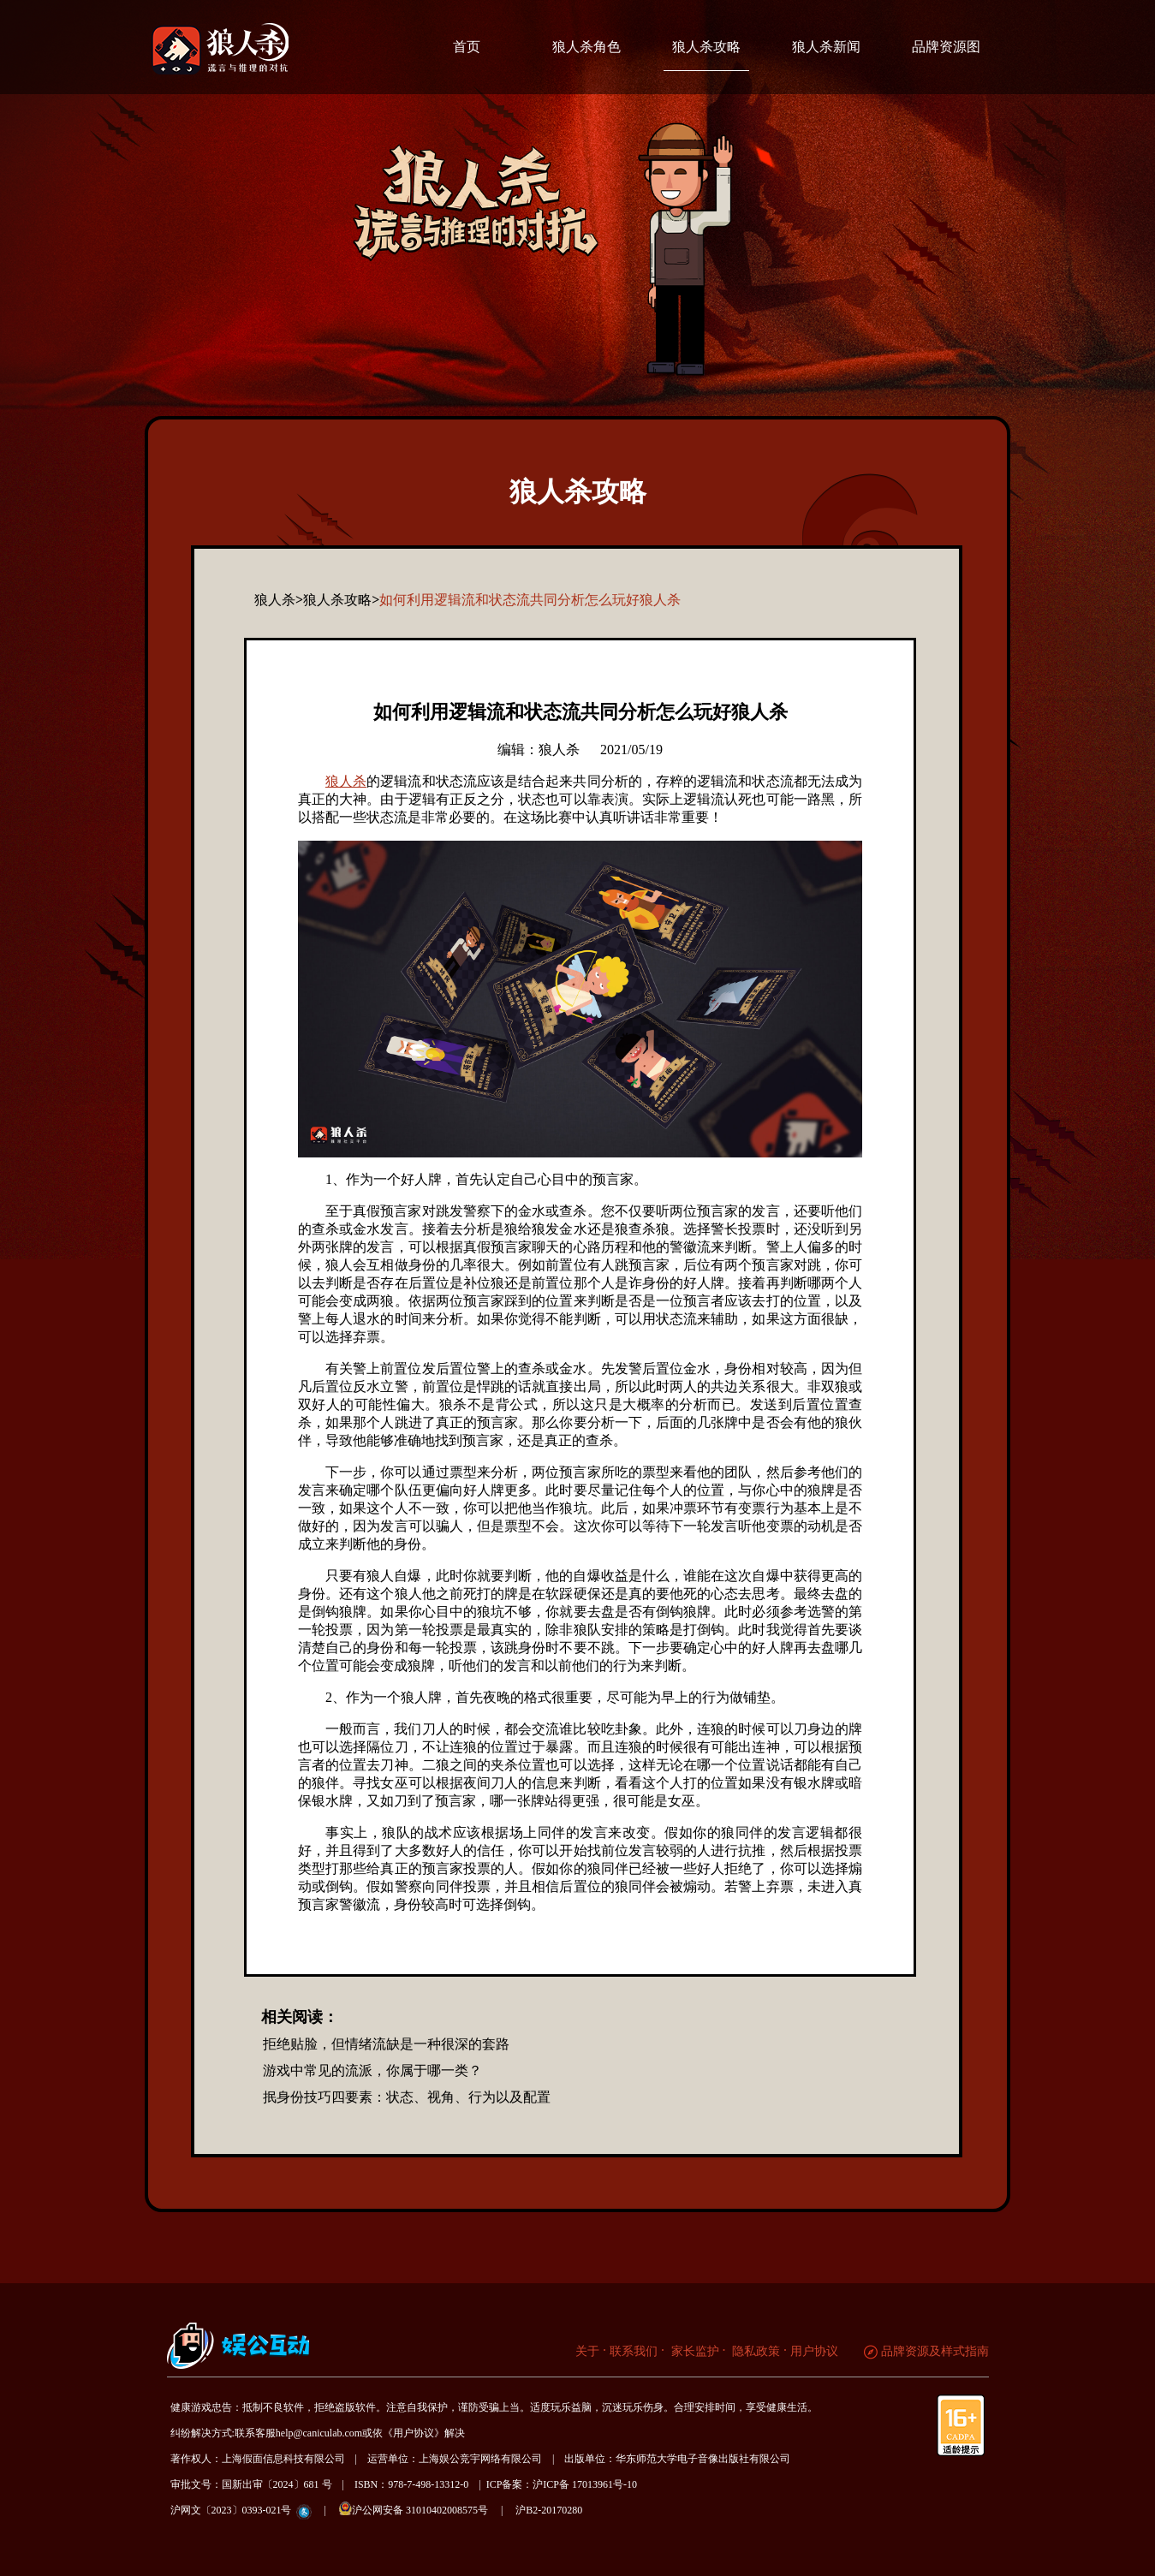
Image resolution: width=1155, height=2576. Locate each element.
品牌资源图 (946, 46)
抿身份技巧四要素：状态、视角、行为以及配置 (407, 2097)
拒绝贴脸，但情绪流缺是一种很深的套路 (386, 2044)
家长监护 (693, 2351)
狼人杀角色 (586, 46)
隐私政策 (755, 2351)
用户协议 (814, 2351)
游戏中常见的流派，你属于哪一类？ (372, 2070)
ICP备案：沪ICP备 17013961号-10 (561, 2484)
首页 (466, 46)
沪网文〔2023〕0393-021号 (231, 2510)
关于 (587, 2351)
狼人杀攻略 (706, 46)
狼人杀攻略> (341, 599)
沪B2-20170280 (548, 2510)
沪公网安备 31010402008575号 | (426, 2509)
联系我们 (634, 2351)
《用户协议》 (413, 2433)
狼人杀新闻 (826, 46)
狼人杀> (278, 599)
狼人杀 (345, 781)
